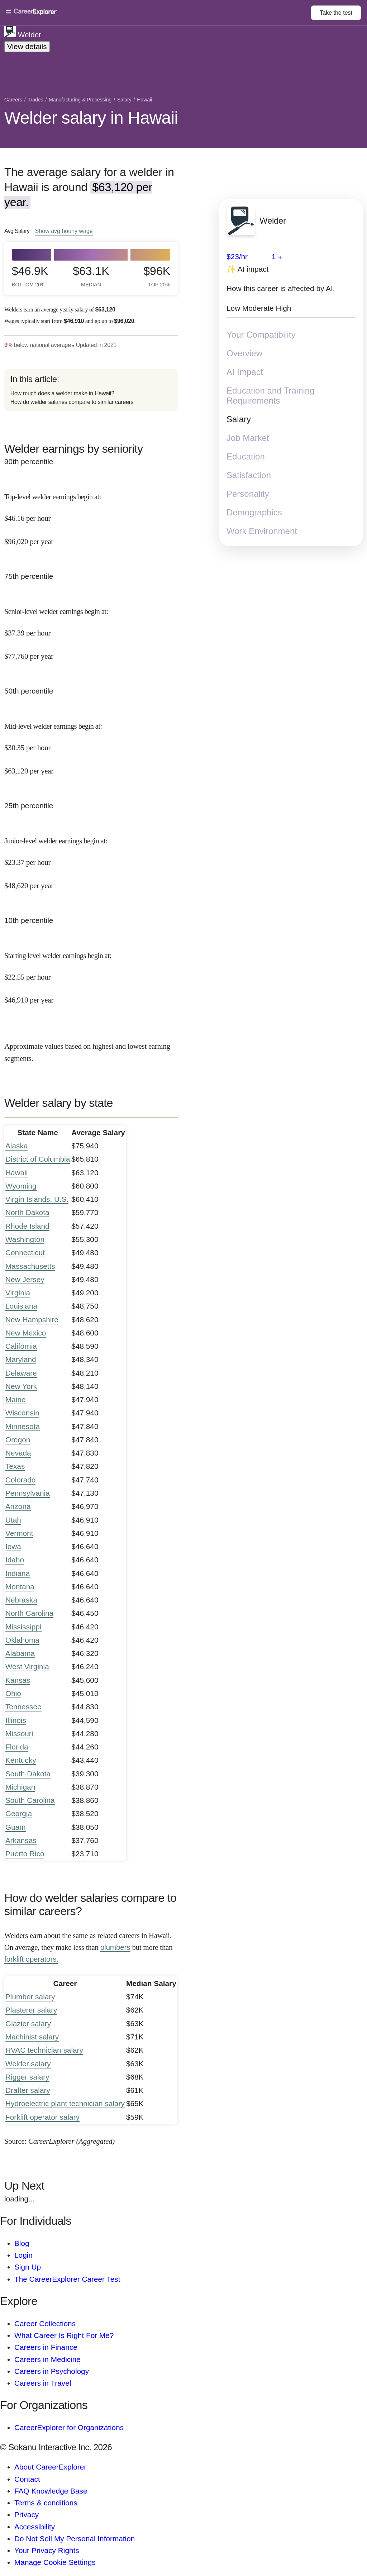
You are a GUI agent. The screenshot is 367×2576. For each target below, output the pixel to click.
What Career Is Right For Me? (64, 2335)
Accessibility (34, 2527)
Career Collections (45, 2323)
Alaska (16, 1146)
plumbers (115, 1947)
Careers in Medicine (47, 2359)
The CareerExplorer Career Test (67, 2279)
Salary (239, 419)
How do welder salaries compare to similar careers (72, 402)
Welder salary (28, 2064)
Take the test (336, 13)
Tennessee (23, 1707)
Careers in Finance (45, 2347)
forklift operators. (31, 1959)
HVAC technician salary (44, 2050)
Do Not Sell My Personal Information (74, 2538)
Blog (21, 2243)
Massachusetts (30, 1266)
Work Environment (262, 531)
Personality (248, 494)
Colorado (20, 1480)
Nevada (18, 1453)
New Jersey (24, 1279)
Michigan (20, 1787)
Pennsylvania (27, 1493)
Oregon (17, 1439)
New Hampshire (31, 1319)
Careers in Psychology (51, 2371)
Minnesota (22, 1426)
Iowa (13, 1546)
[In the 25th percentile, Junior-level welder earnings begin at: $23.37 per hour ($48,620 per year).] (91, 857)
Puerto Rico (24, 1853)
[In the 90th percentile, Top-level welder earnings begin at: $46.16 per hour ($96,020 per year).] (91, 513)
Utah (13, 1520)
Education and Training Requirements (271, 395)
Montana (19, 1586)
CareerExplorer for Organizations (69, 2427)
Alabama (20, 1653)
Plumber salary (30, 1996)
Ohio (13, 1693)
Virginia (17, 1293)
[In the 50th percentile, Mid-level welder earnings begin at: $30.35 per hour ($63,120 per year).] (91, 742)
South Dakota (28, 1774)
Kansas (17, 1680)
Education (246, 456)
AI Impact (245, 372)
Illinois (15, 1720)
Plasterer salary (31, 2010)
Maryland (20, 1359)
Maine (15, 1399)
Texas (15, 1466)
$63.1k (91, 276)
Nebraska (21, 1600)
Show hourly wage (64, 231)
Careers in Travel (42, 2383)
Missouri (19, 1733)
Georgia (18, 1813)
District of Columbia (37, 1159)
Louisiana (21, 1306)
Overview (244, 353)
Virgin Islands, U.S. (36, 1199)
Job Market (248, 438)
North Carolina (29, 1613)
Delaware (21, 1373)
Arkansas (21, 1840)
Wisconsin (22, 1413)
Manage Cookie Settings (55, 2562)
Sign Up (27, 2267)
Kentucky (20, 1760)
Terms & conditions (45, 2503)
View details (27, 46)
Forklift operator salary (42, 2117)
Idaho (14, 1560)
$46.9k (30, 276)
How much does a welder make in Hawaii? (62, 393)
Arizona (18, 1506)
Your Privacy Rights (46, 2550)
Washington (24, 1239)
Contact (27, 2479)
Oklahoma (22, 1640)
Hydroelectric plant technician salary (65, 2103)
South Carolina (30, 1800)
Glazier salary (28, 2023)
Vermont (19, 1533)
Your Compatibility (261, 334)
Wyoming (21, 1186)
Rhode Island (27, 1226)
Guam (15, 1827)
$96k (156, 276)
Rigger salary (27, 2077)
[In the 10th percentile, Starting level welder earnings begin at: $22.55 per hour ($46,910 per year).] (91, 971)
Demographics (254, 512)
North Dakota (27, 1212)
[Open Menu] (158, 12)
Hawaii (16, 1172)
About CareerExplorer (50, 2467)
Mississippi (23, 1627)
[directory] (91, 390)
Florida (16, 1747)
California (21, 1346)
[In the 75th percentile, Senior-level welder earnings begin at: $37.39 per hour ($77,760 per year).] (91, 627)
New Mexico (25, 1333)
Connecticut (25, 1252)
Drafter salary (27, 2090)
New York (21, 1386)
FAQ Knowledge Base (50, 2491)
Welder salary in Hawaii (91, 117)
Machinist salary (32, 2037)
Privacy (26, 2514)
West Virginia (27, 1666)
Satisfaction (249, 475)
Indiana (17, 1573)
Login (23, 2255)
